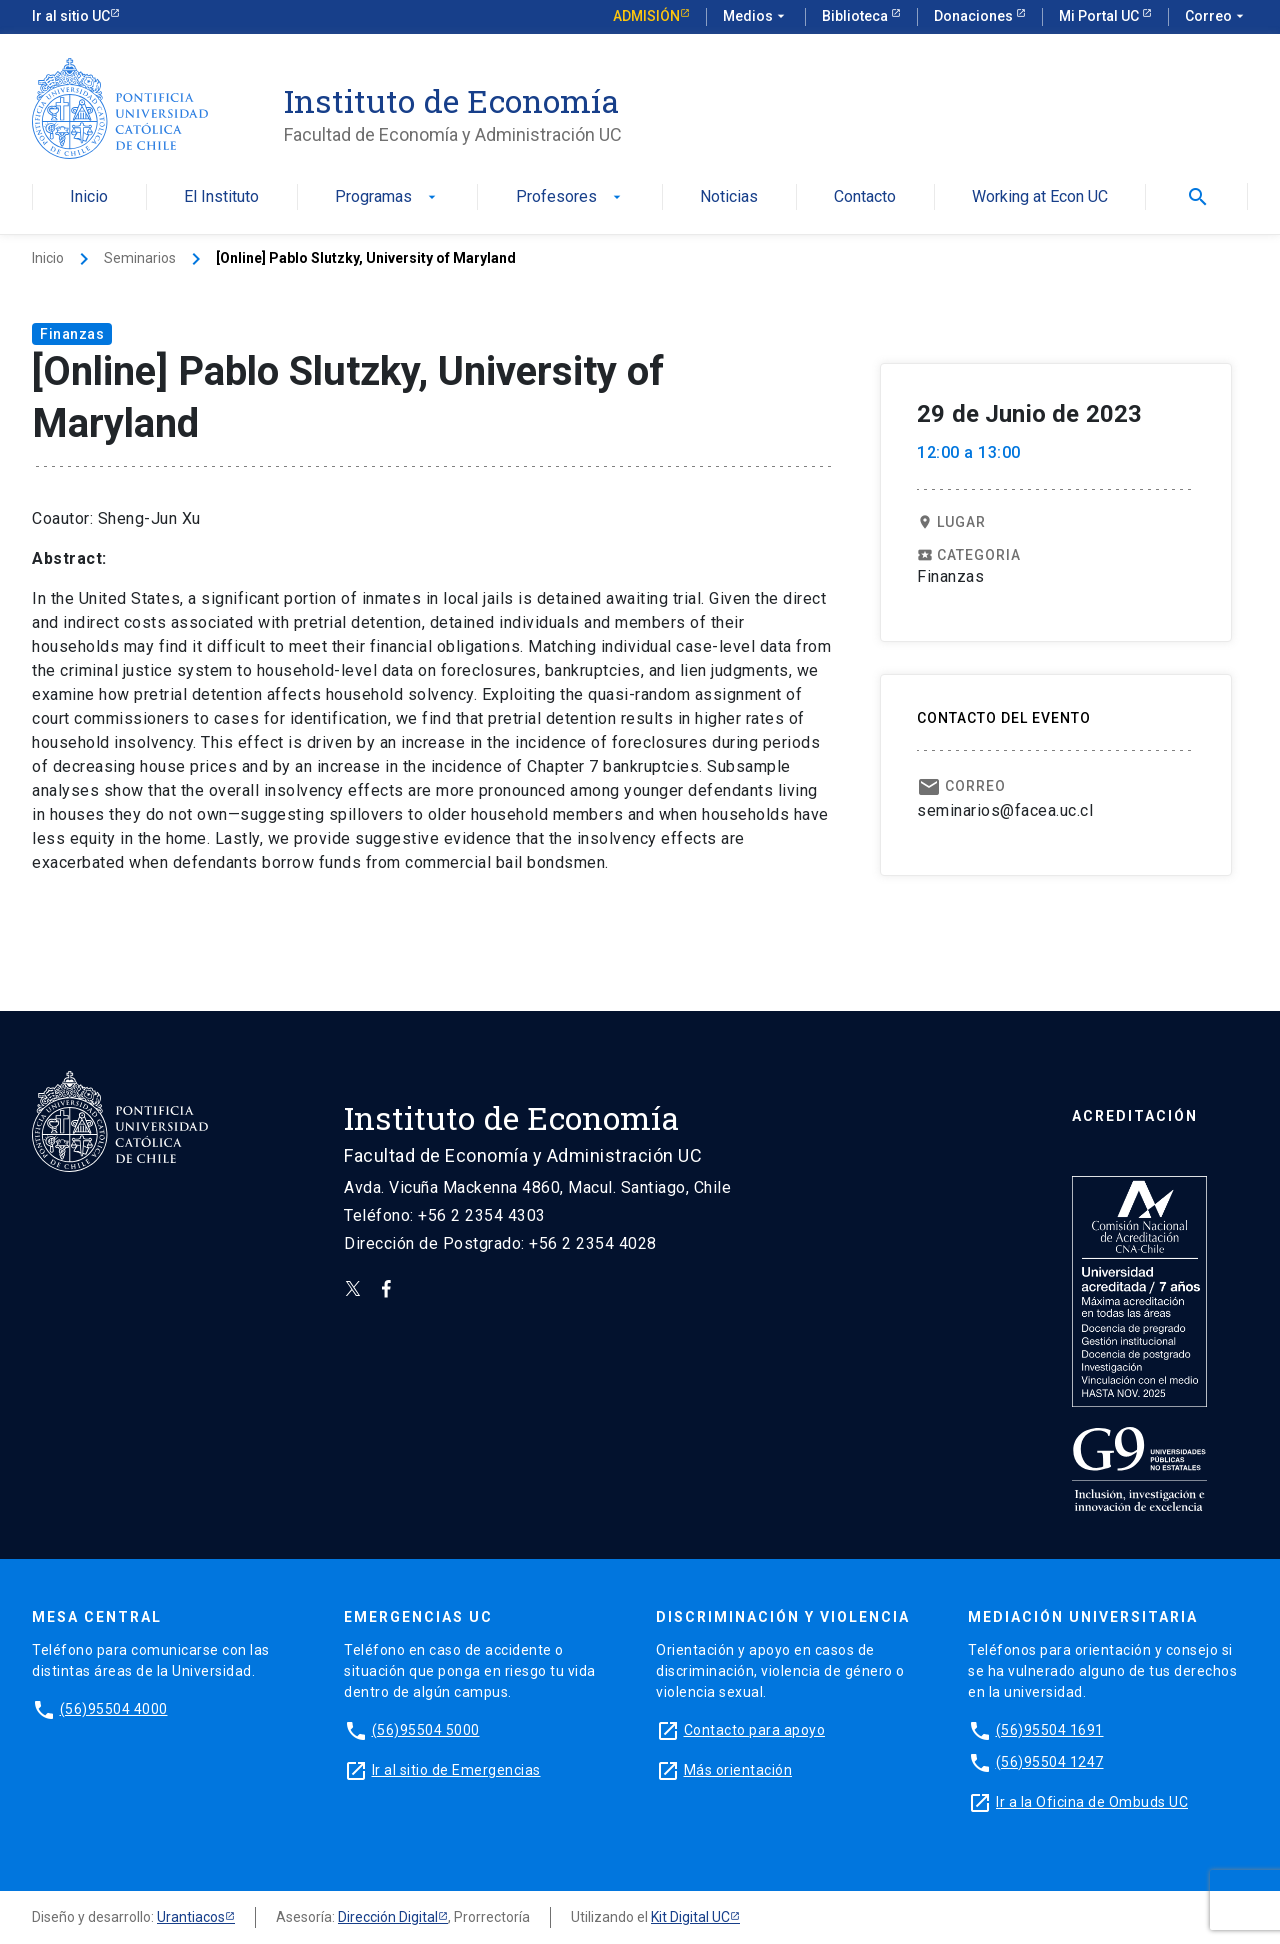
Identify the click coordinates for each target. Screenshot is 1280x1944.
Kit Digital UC (690, 1917)
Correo (1216, 17)
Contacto (865, 197)
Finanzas (72, 334)
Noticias (729, 197)
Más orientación (738, 1770)
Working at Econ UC (1040, 197)
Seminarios (140, 258)
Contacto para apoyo (755, 1730)
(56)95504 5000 (426, 1730)
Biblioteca (856, 16)
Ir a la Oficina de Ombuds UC (1092, 1802)
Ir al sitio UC (71, 16)
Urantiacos (191, 1917)
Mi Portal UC (1100, 16)
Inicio (89, 197)
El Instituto (221, 197)
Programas (387, 197)
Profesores (570, 197)
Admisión (646, 16)
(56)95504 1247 (1050, 1762)
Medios (756, 17)
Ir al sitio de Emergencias (456, 1770)
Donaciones (975, 16)
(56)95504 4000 (114, 1709)
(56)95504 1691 (1050, 1730)
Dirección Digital (388, 1917)
